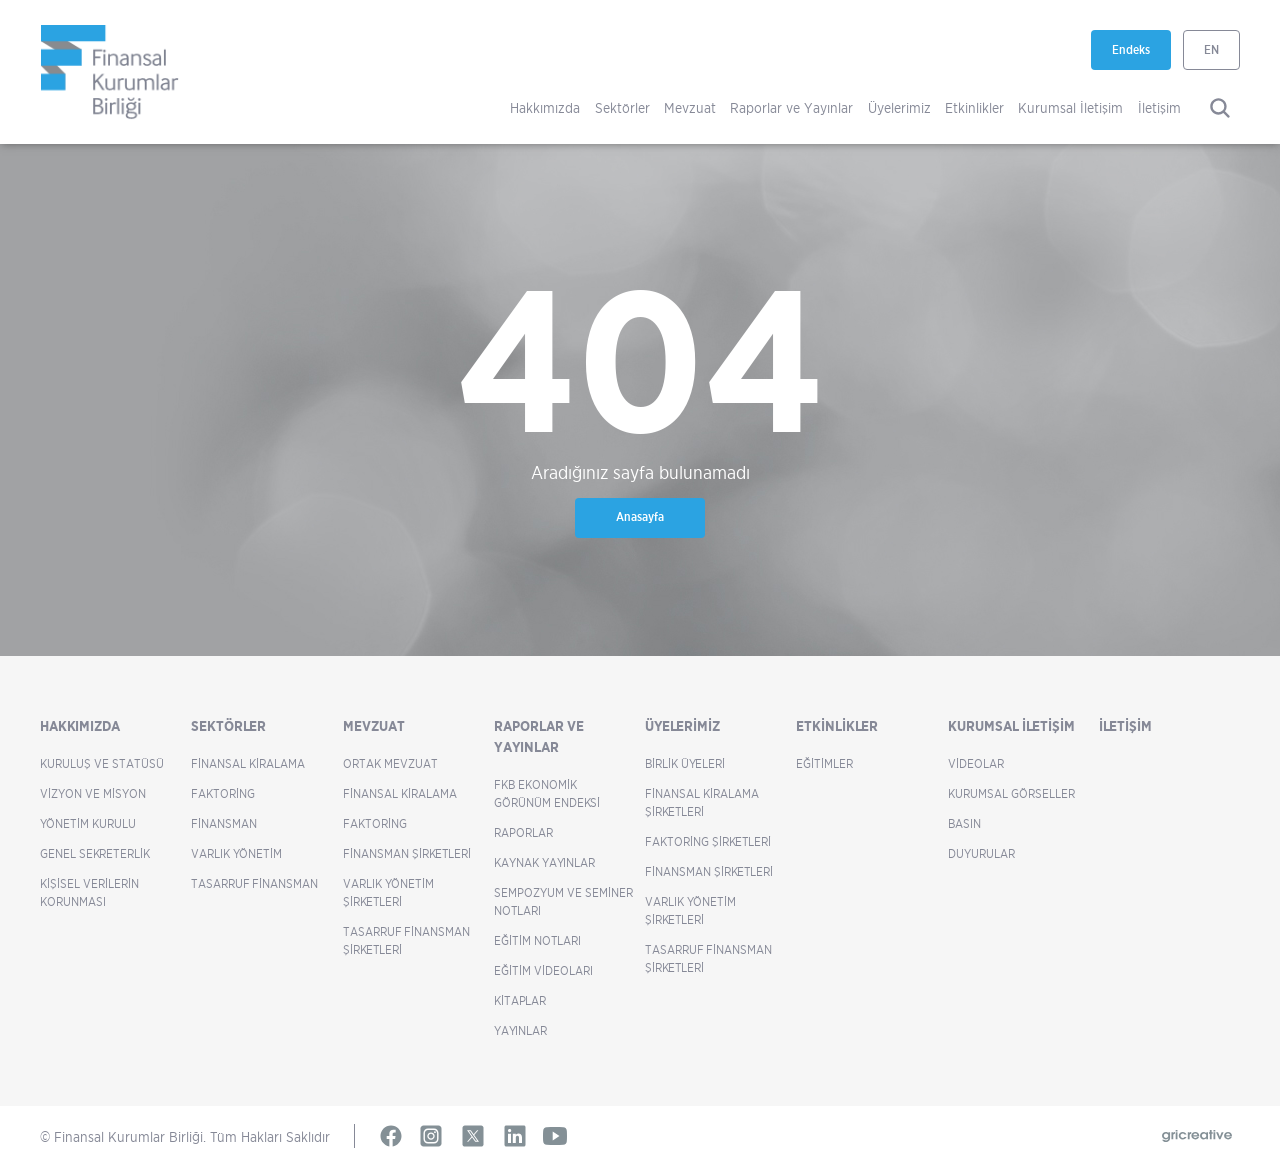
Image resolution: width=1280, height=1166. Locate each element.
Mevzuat (690, 107)
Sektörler (622, 107)
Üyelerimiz (899, 107)
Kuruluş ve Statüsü (102, 763)
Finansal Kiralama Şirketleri (702, 802)
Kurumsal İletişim (1070, 107)
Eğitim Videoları (543, 970)
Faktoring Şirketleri (708, 841)
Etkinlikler (974, 107)
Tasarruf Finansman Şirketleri (406, 940)
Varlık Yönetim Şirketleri (388, 892)
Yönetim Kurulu (88, 823)
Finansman (224, 823)
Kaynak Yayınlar (544, 862)
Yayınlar (520, 1030)
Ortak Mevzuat (390, 763)
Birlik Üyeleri (685, 763)
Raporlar (523, 832)
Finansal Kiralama (248, 763)
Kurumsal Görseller (1011, 793)
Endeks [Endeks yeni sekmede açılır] (1141, 56)
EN (1211, 49)
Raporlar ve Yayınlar (791, 107)
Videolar (976, 763)
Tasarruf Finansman (254, 883)
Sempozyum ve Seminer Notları (563, 901)
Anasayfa (640, 516)
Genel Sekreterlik (95, 853)
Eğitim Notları (537, 940)
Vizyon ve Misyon (93, 793)
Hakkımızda (545, 107)
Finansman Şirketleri (407, 853)
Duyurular (981, 853)
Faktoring (223, 793)
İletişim (1159, 107)
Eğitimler (824, 763)
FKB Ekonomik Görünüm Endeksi (547, 793)
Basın (964, 823)
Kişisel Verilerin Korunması (89, 892)
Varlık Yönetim (236, 853)
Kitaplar (520, 1000)
